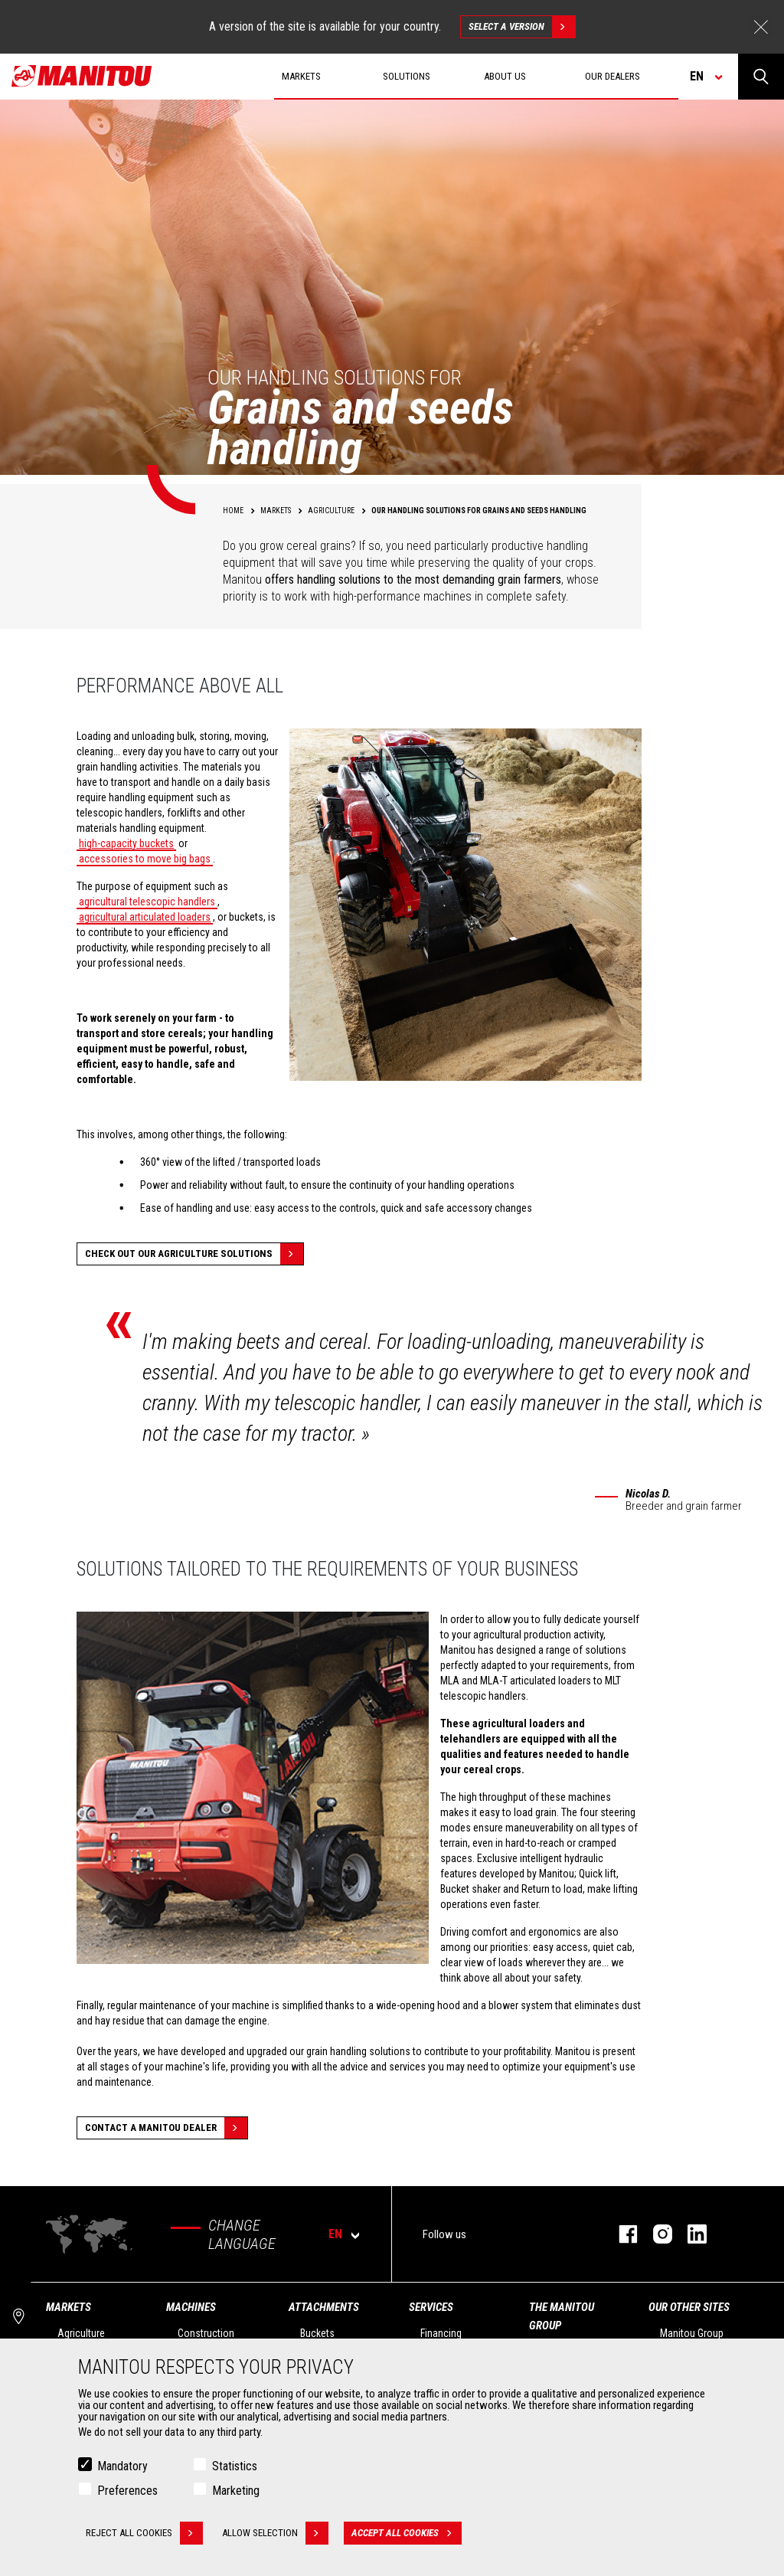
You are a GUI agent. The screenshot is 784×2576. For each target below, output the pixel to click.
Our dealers (612, 76)
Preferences (127, 2490)
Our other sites (689, 2307)
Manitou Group (692, 2333)
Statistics (234, 2466)
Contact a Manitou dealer (166, 2128)
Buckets (317, 2333)
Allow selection (275, 2533)
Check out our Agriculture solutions (194, 1254)
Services (431, 2307)
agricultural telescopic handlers (147, 901)
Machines (191, 2307)
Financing (441, 2333)
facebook (620, 2234)
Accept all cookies (406, 2533)
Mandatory (122, 2466)
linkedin (689, 2234)
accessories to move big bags (145, 859)
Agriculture (81, 2333)
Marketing (236, 2490)
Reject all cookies (144, 2533)
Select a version (522, 27)
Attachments (324, 2307)
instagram (655, 2234)
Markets (68, 2307)
